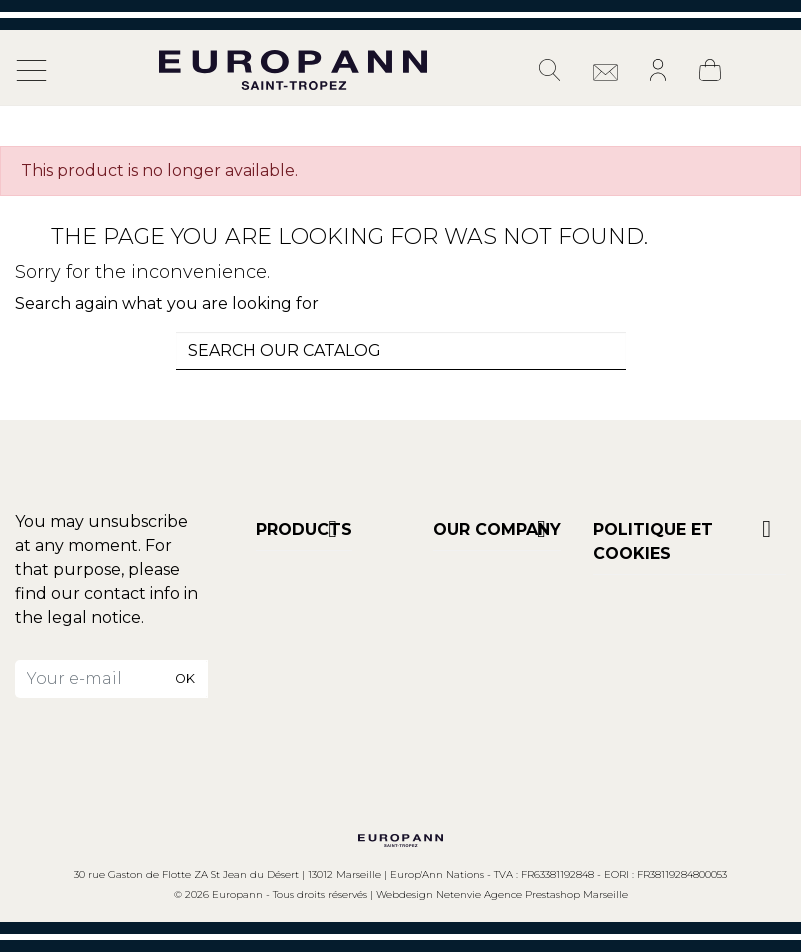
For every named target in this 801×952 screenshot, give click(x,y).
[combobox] (401, 351)
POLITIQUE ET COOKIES (653, 541)
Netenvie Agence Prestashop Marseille (532, 894)
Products (304, 529)
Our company (497, 529)
